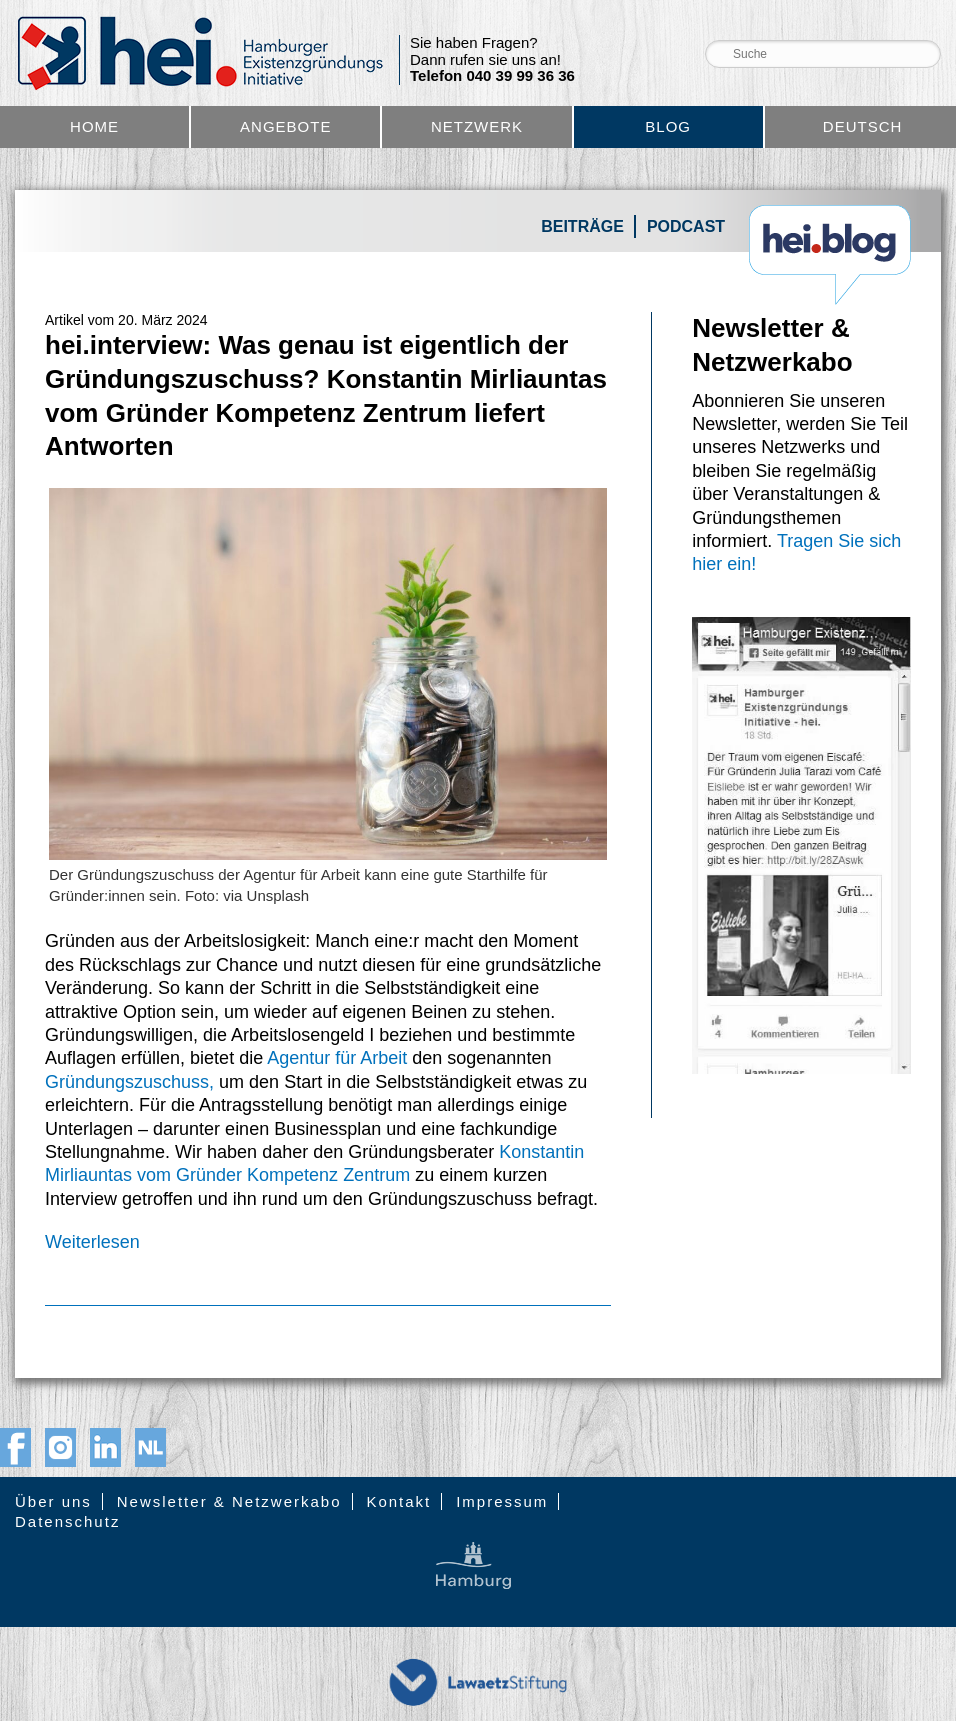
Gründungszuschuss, (129, 1082)
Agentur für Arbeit (337, 1058)
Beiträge (582, 226)
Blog (668, 126)
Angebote (285, 126)
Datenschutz (67, 1521)
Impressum (502, 1501)
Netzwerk (477, 126)
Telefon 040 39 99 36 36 (492, 76)
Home (94, 126)
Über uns (53, 1501)
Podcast (686, 226)
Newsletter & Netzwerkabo (229, 1501)
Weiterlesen (92, 1242)
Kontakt (398, 1501)
